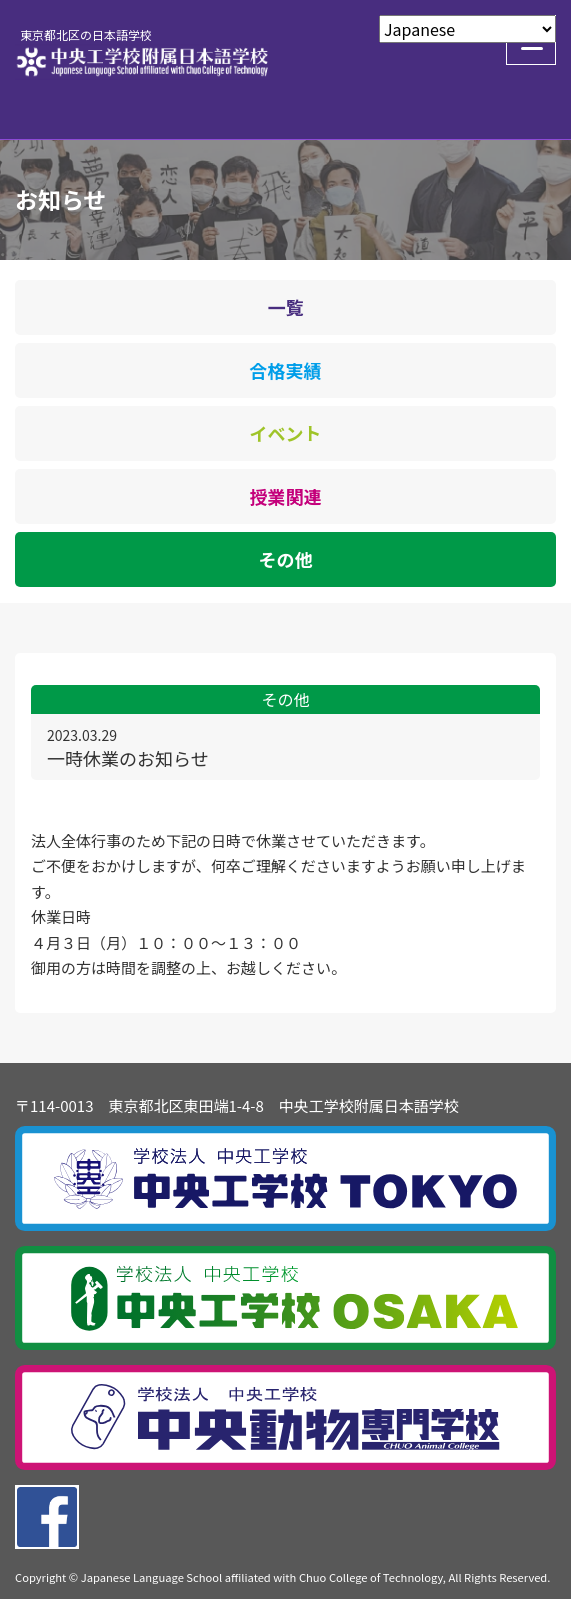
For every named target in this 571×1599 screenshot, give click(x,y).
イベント (286, 433)
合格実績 (286, 370)
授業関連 (286, 496)
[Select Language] (467, 29)
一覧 (286, 307)
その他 (286, 559)
